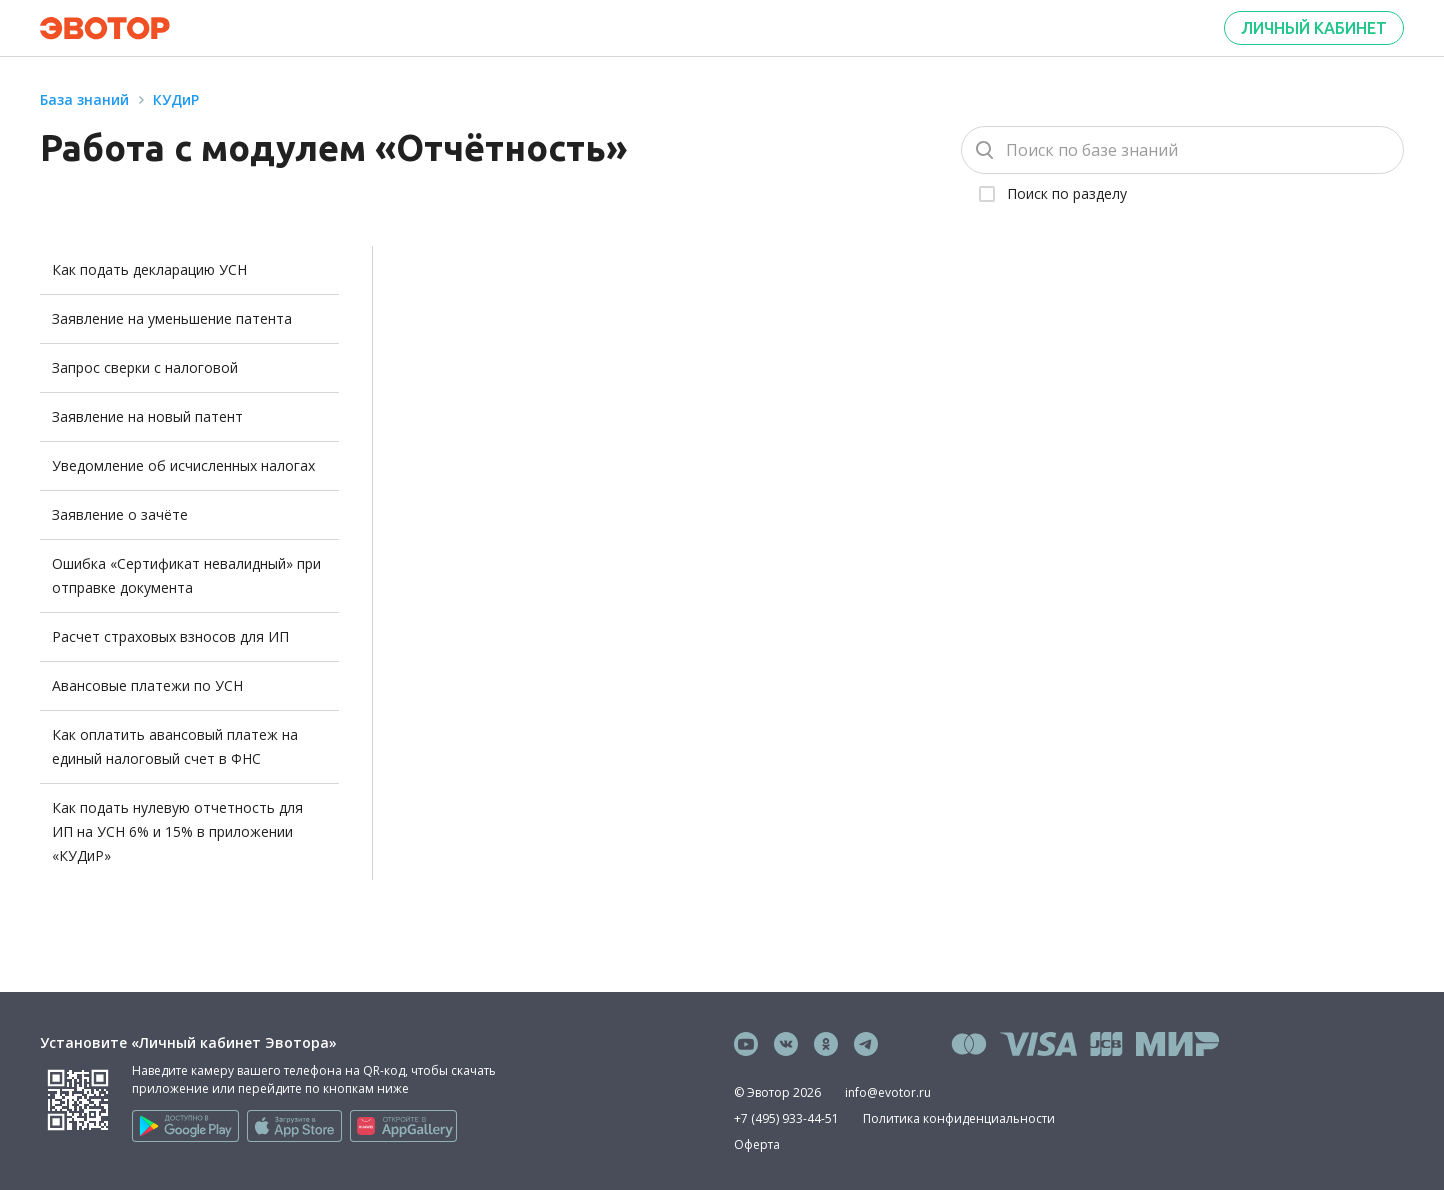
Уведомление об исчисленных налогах (183, 465)
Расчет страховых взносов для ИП (170, 636)
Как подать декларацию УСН (149, 269)
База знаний (84, 99)
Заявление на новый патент (147, 416)
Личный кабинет (1314, 28)
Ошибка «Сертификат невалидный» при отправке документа (186, 575)
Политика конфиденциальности (959, 1118)
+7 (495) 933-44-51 (786, 1118)
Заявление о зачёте (120, 514)
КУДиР (176, 99)
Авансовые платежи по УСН (147, 685)
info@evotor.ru (888, 1092)
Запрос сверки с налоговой (145, 367)
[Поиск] (1182, 150)
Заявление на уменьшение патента (172, 318)
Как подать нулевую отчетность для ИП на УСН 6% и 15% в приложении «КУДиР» (177, 831)
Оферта (757, 1144)
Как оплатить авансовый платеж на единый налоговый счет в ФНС (175, 746)
